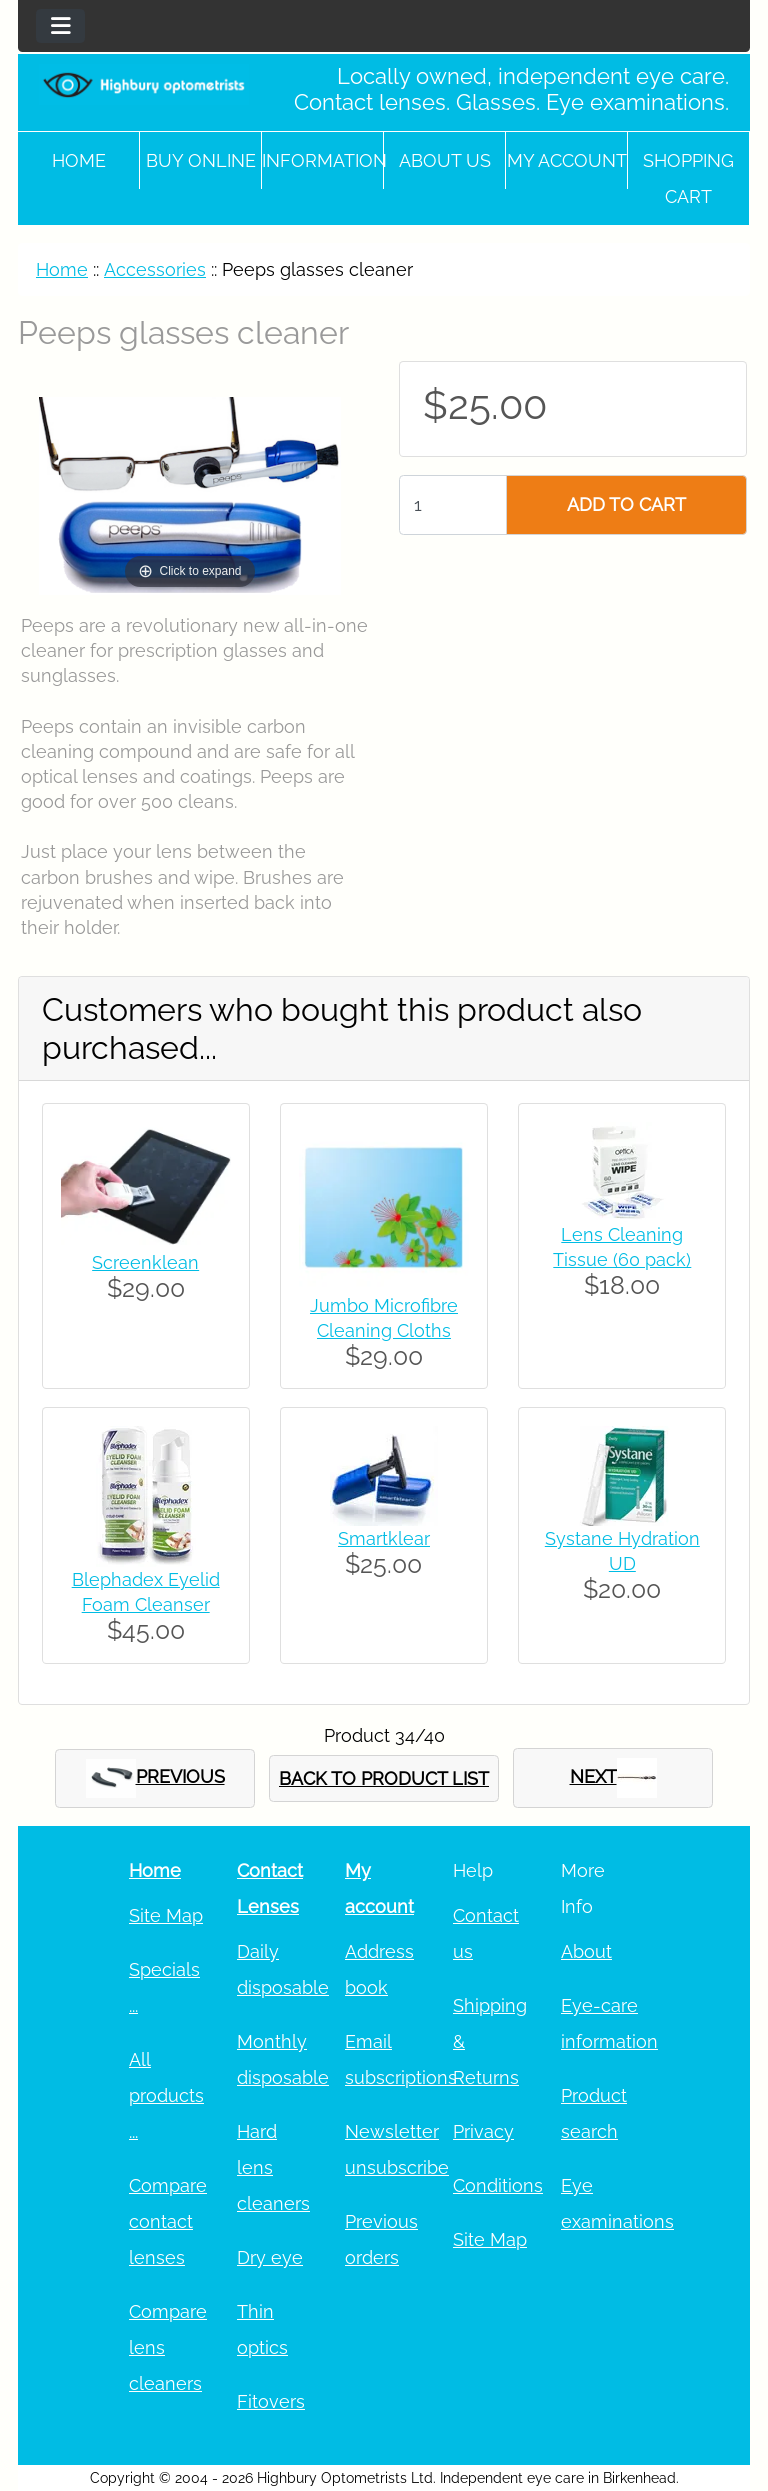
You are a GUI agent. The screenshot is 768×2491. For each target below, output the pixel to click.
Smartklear (384, 1538)
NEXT (613, 1778)
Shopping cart (688, 178)
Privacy (483, 2131)
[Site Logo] (144, 84)
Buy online (201, 160)
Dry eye (270, 2257)
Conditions (498, 2185)
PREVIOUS (155, 1778)
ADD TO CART (626, 504)
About (586, 1951)
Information (323, 160)
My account (567, 160)
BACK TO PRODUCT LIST (384, 1778)
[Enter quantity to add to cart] (453, 505)
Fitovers (271, 2401)
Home (79, 160)
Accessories (155, 269)
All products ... (166, 2095)
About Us (445, 160)
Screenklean (145, 1262)
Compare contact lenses (168, 2221)
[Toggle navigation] (60, 26)
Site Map (166, 1915)
